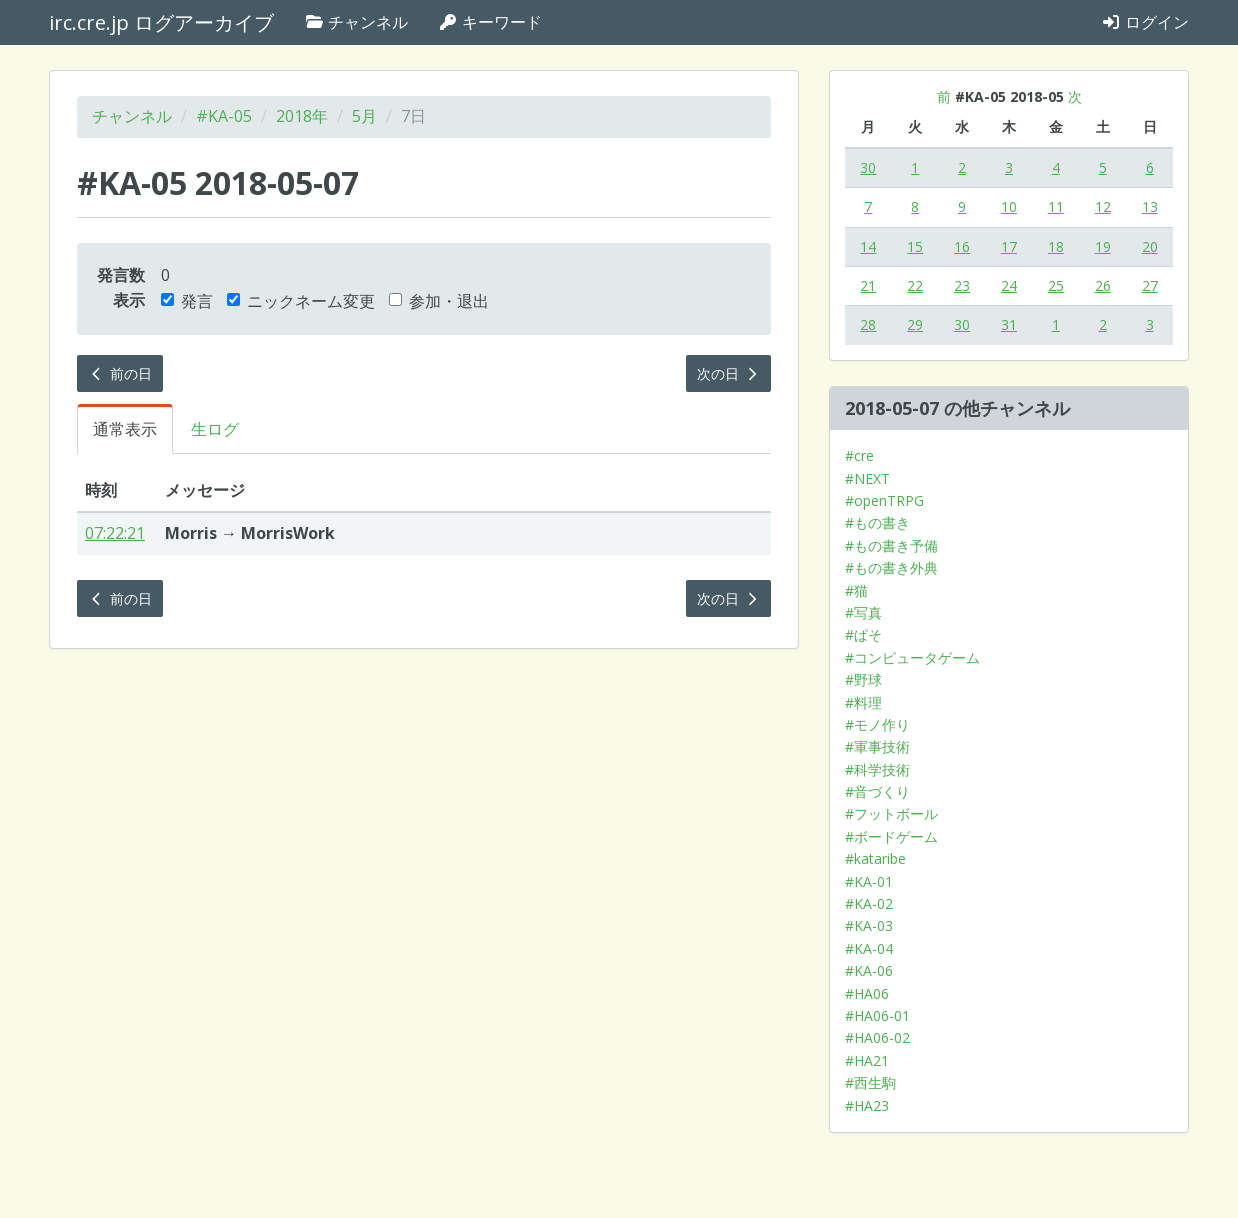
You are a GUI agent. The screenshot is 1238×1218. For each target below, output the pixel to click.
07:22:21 (115, 533)
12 (1103, 206)
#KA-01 (869, 881)
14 (868, 246)
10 (1009, 206)
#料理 (863, 702)
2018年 (302, 116)
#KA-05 (224, 116)
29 (915, 324)
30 (868, 167)
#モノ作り (877, 724)
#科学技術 (877, 769)
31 (1009, 324)
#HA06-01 (877, 1015)
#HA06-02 (877, 1037)
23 (962, 285)
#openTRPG (884, 500)
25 (1056, 285)
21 (868, 285)
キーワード (490, 22)
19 (1103, 246)
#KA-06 (869, 970)
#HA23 (867, 1105)
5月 (364, 116)
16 (962, 246)
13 (1150, 206)
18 (1056, 246)
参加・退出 (439, 301)
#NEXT (867, 478)
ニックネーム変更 (301, 301)
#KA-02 (869, 903)
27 (1150, 285)
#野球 (863, 679)
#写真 (863, 612)
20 (1150, 246)
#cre (859, 455)
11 (1056, 206)
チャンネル (356, 22)
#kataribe (875, 858)
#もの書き (877, 522)
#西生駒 (870, 1082)
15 (915, 246)
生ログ (215, 429)
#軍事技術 (877, 746)
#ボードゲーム (891, 836)
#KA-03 (869, 925)
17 (1009, 246)
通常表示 (125, 429)
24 (1009, 285)
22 (915, 285)
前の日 (120, 373)
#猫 (856, 590)
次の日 (729, 373)
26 (1103, 285)
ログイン (1145, 22)
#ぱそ (863, 634)
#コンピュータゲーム (912, 657)
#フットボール (891, 813)
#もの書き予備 (891, 545)
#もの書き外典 (891, 567)
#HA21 (867, 1060)
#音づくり (877, 791)
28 (868, 324)
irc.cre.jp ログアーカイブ (161, 22)
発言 (187, 301)
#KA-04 (869, 948)
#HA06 (867, 993)
